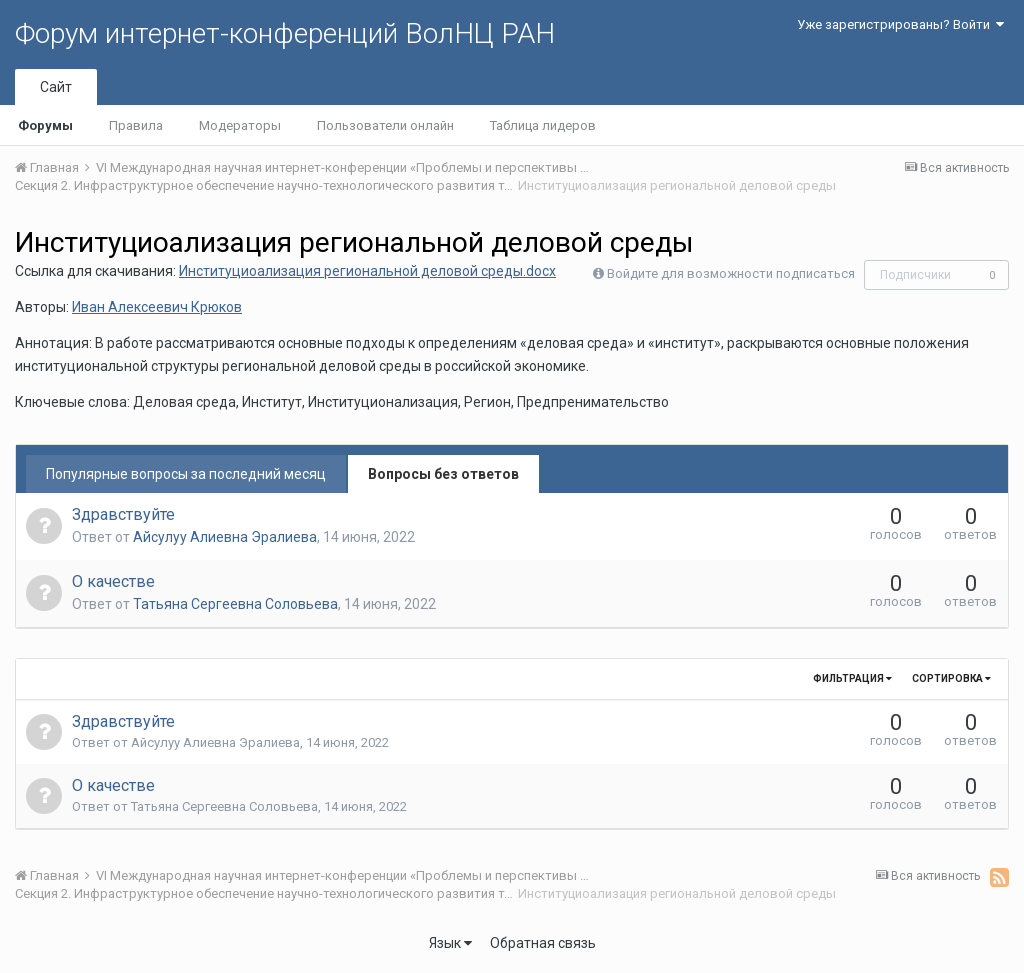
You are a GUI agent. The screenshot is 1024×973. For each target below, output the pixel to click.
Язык (450, 943)
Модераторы (240, 125)
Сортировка (951, 678)
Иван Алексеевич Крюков (157, 307)
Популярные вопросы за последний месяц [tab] (186, 474)
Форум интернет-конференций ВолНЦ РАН (285, 33)
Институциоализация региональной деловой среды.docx (367, 271)
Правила (136, 125)
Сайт (56, 87)
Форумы (45, 125)
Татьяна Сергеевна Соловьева (235, 604)
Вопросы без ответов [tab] (443, 474)
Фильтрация (852, 678)
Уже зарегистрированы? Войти (900, 24)
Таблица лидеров (543, 125)
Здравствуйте (123, 514)
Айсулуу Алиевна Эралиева (225, 537)
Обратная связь (543, 943)
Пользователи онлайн (385, 125)
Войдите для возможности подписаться (731, 273)
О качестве (113, 581)
